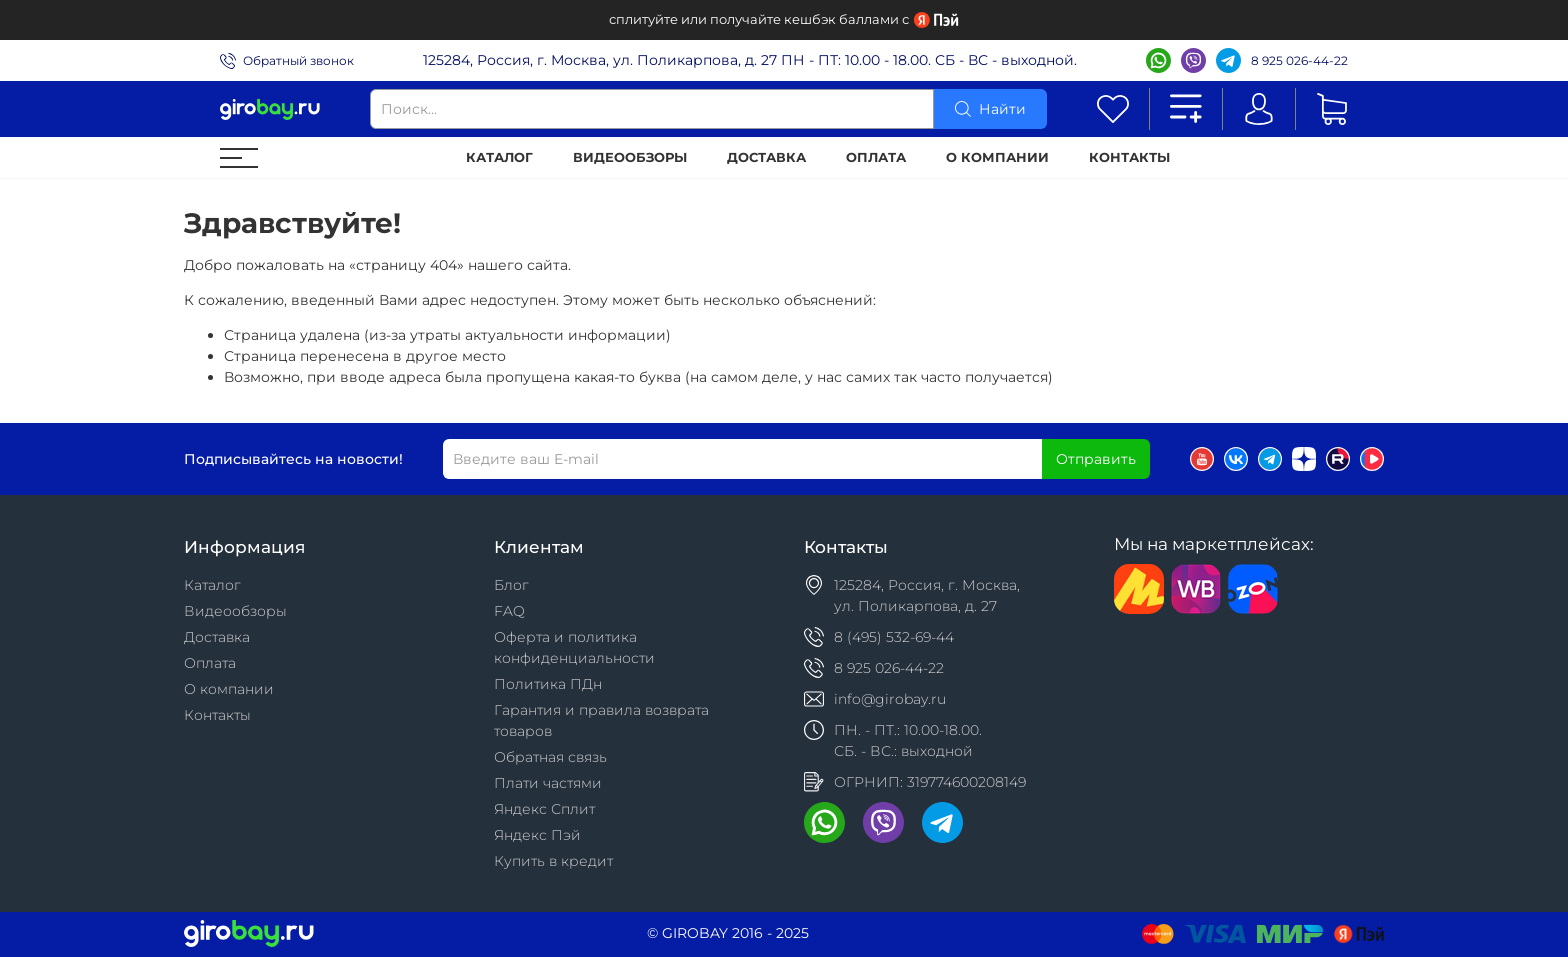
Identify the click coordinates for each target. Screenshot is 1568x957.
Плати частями (548, 783)
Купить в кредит (553, 861)
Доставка (766, 157)
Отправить (1096, 459)
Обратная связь (550, 757)
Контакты (1129, 157)
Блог (511, 585)
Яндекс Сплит (544, 809)
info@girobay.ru (890, 699)
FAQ (509, 611)
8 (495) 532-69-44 (894, 637)
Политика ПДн (548, 684)
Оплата (876, 157)
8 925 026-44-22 (1299, 60)
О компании (997, 157)
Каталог (499, 157)
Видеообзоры (630, 157)
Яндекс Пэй (537, 835)
